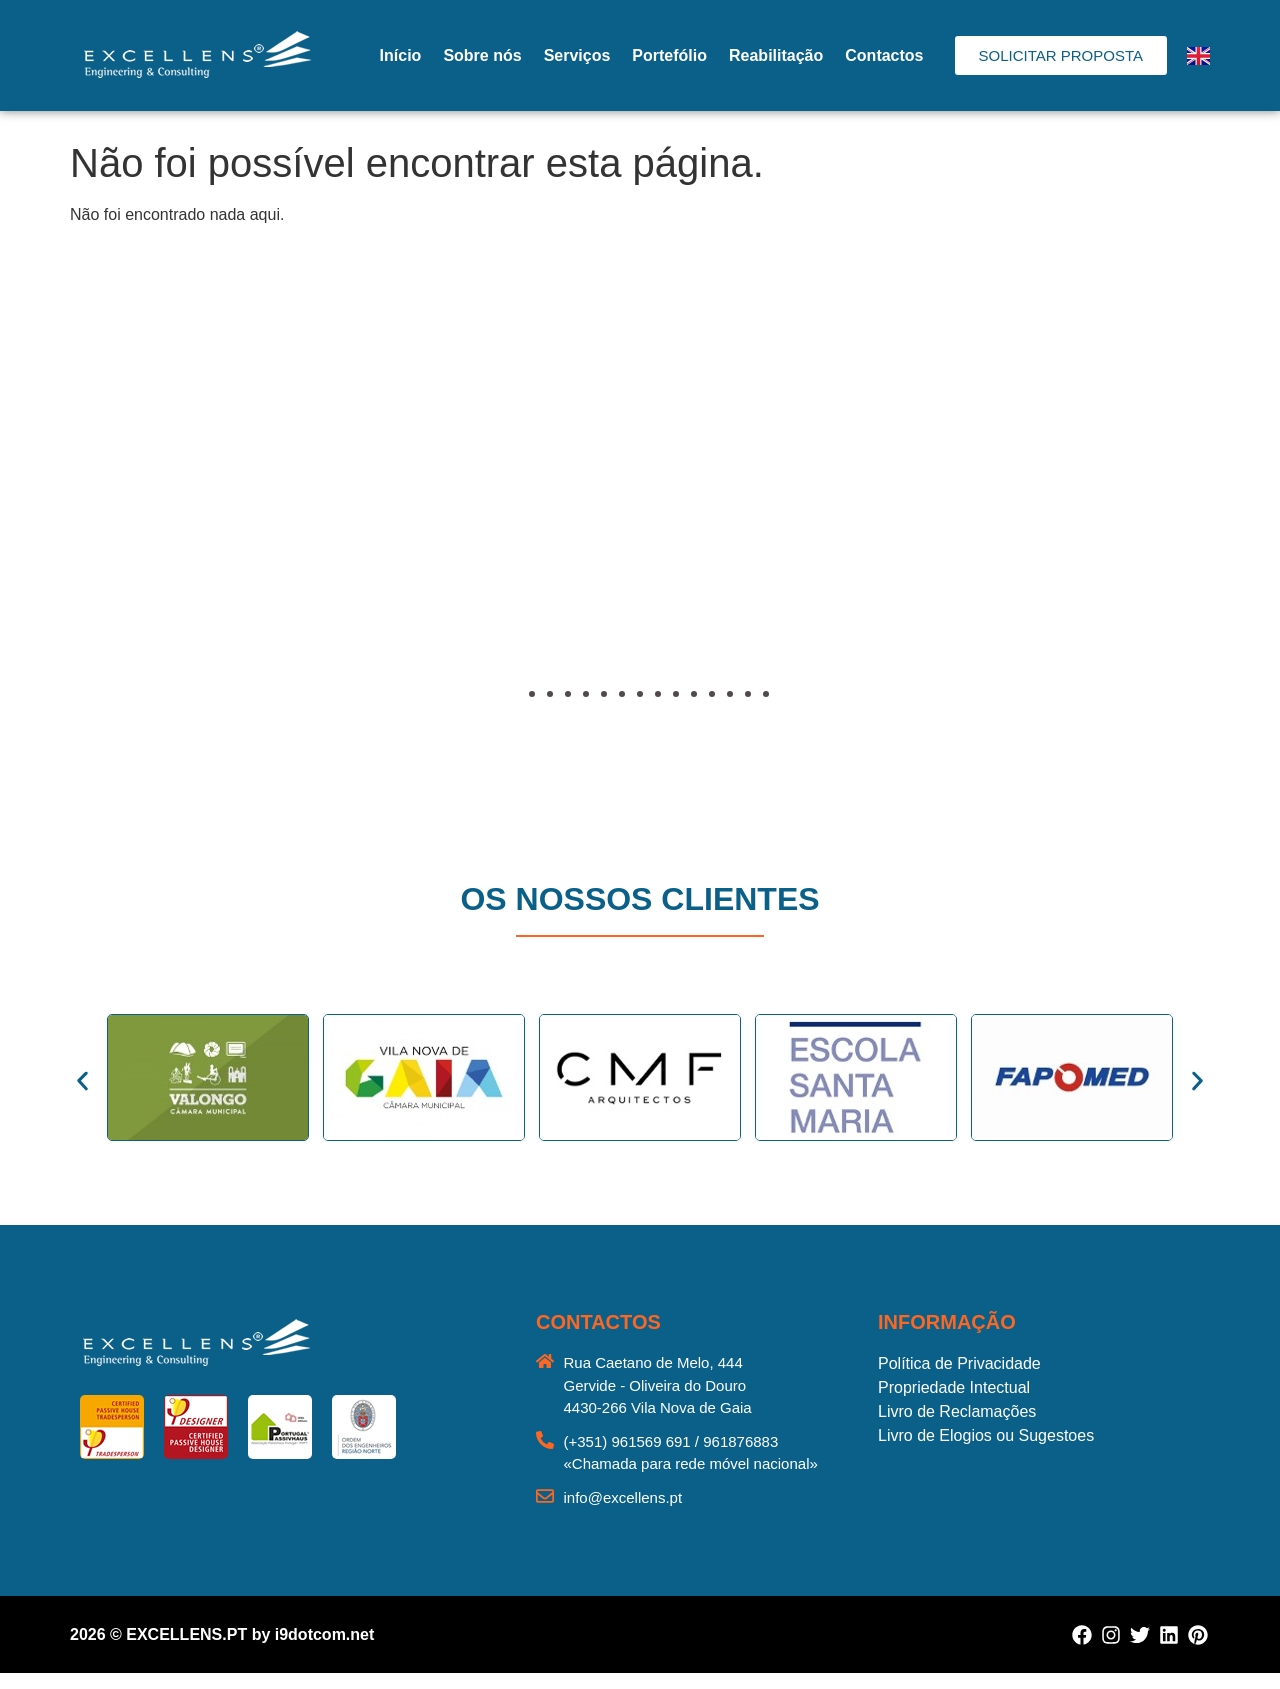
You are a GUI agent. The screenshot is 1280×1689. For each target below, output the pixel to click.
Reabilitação (776, 55)
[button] (90, 524)
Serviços (577, 55)
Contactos (884, 55)
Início (401, 55)
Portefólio (669, 55)
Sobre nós (482, 55)
